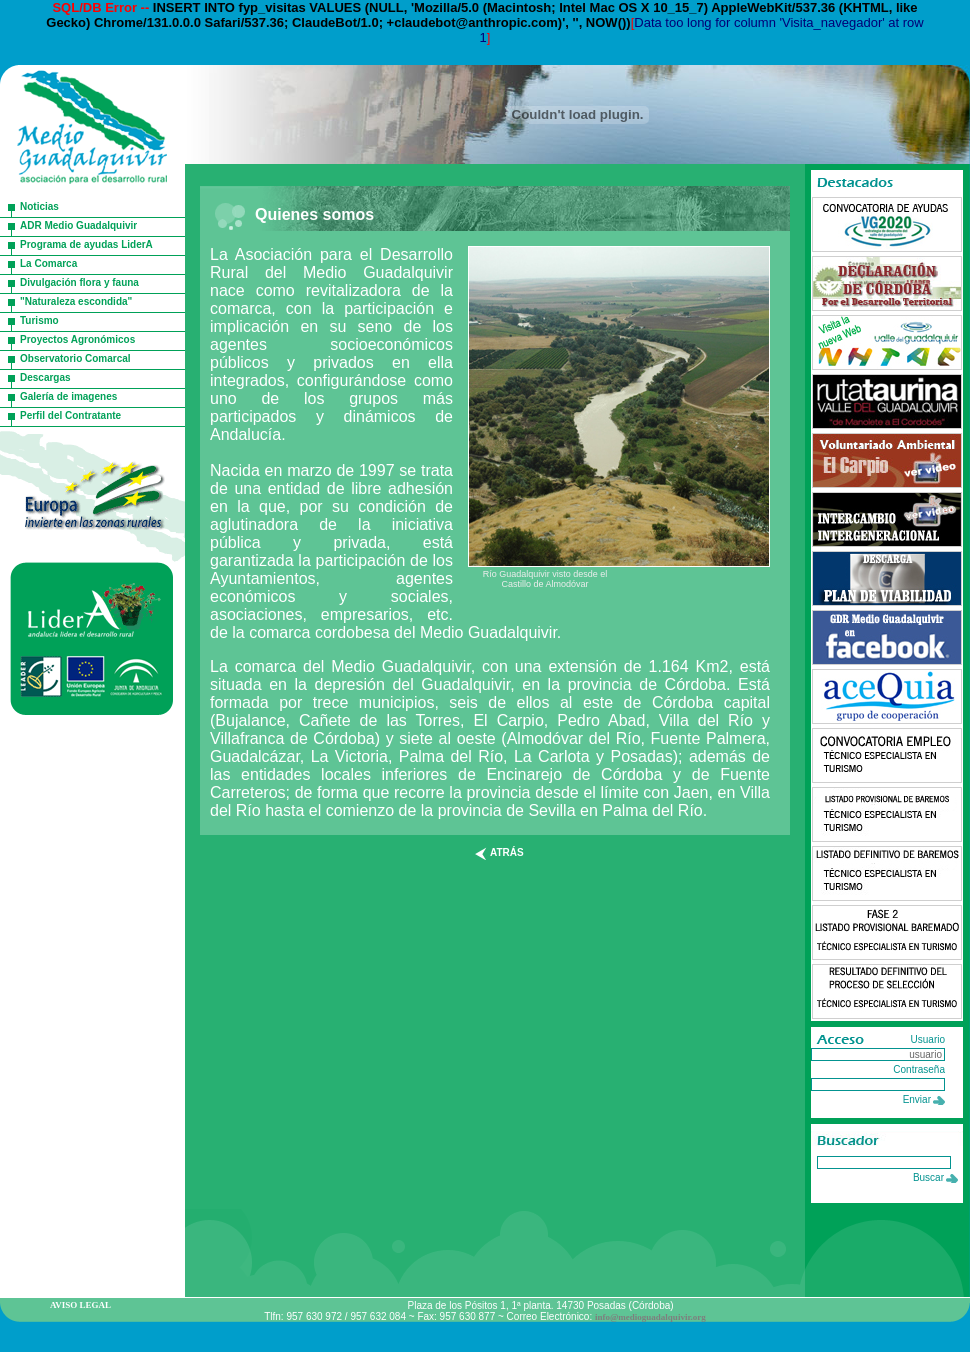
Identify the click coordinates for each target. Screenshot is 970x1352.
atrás (507, 852)
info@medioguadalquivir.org (650, 1317)
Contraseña (919, 1069)
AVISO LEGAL (80, 1305)
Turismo (39, 320)
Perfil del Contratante (70, 415)
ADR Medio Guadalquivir (78, 225)
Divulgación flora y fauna (79, 282)
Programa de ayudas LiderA (86, 244)
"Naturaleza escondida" (76, 301)
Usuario (928, 1039)
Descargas (45, 377)
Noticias (39, 206)
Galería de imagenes (68, 396)
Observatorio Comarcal (75, 358)
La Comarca (48, 263)
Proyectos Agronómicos (77, 339)
